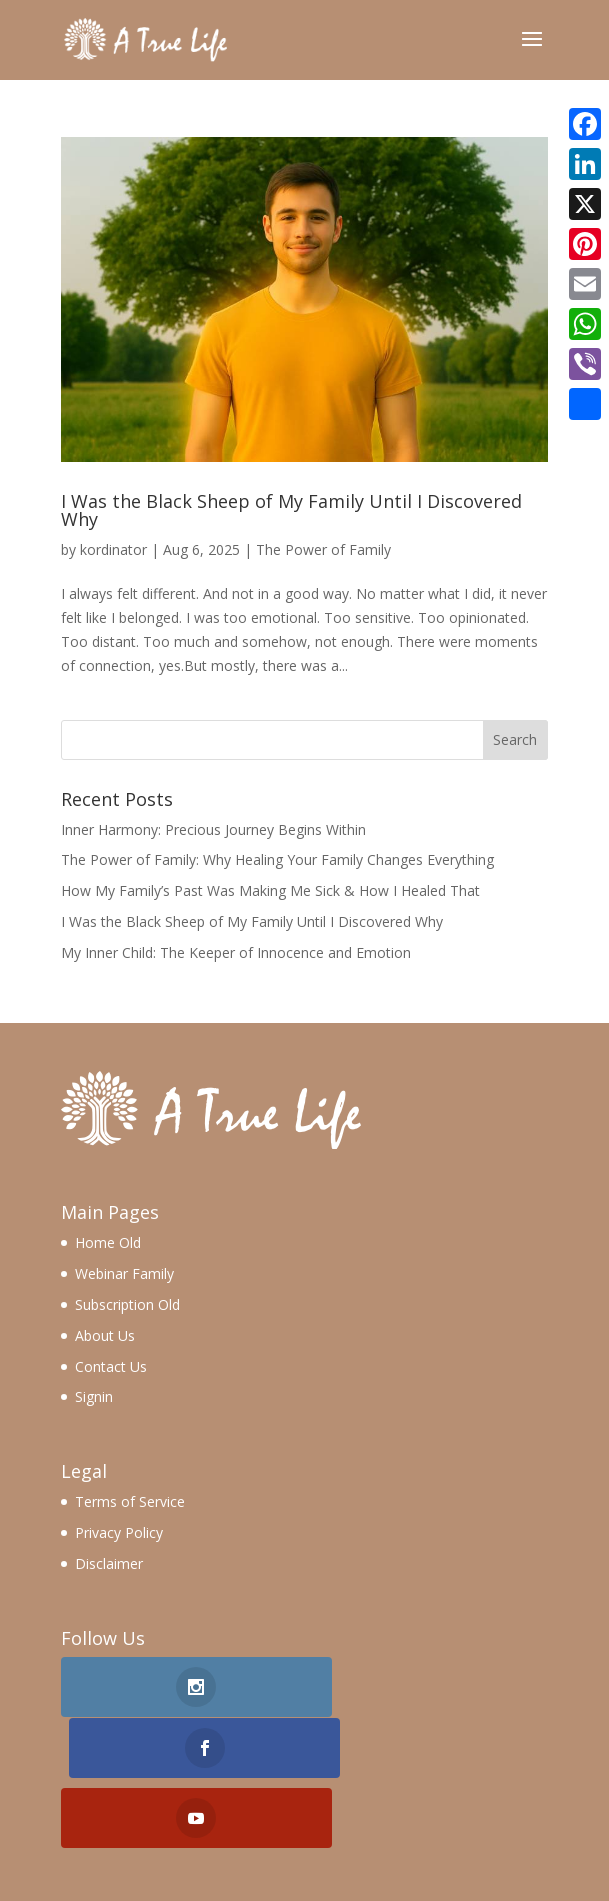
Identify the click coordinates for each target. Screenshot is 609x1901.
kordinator (113, 549)
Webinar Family (124, 1273)
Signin (94, 1396)
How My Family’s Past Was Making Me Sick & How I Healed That (270, 890)
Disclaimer (109, 1563)
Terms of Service (130, 1501)
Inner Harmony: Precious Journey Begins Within (213, 829)
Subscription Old (127, 1304)
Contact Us (111, 1366)
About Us (105, 1335)
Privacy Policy (119, 1532)
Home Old (108, 1242)
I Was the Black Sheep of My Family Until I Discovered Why (291, 510)
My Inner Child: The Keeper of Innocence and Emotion (236, 952)
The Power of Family (323, 549)
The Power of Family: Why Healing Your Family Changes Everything (277, 859)
